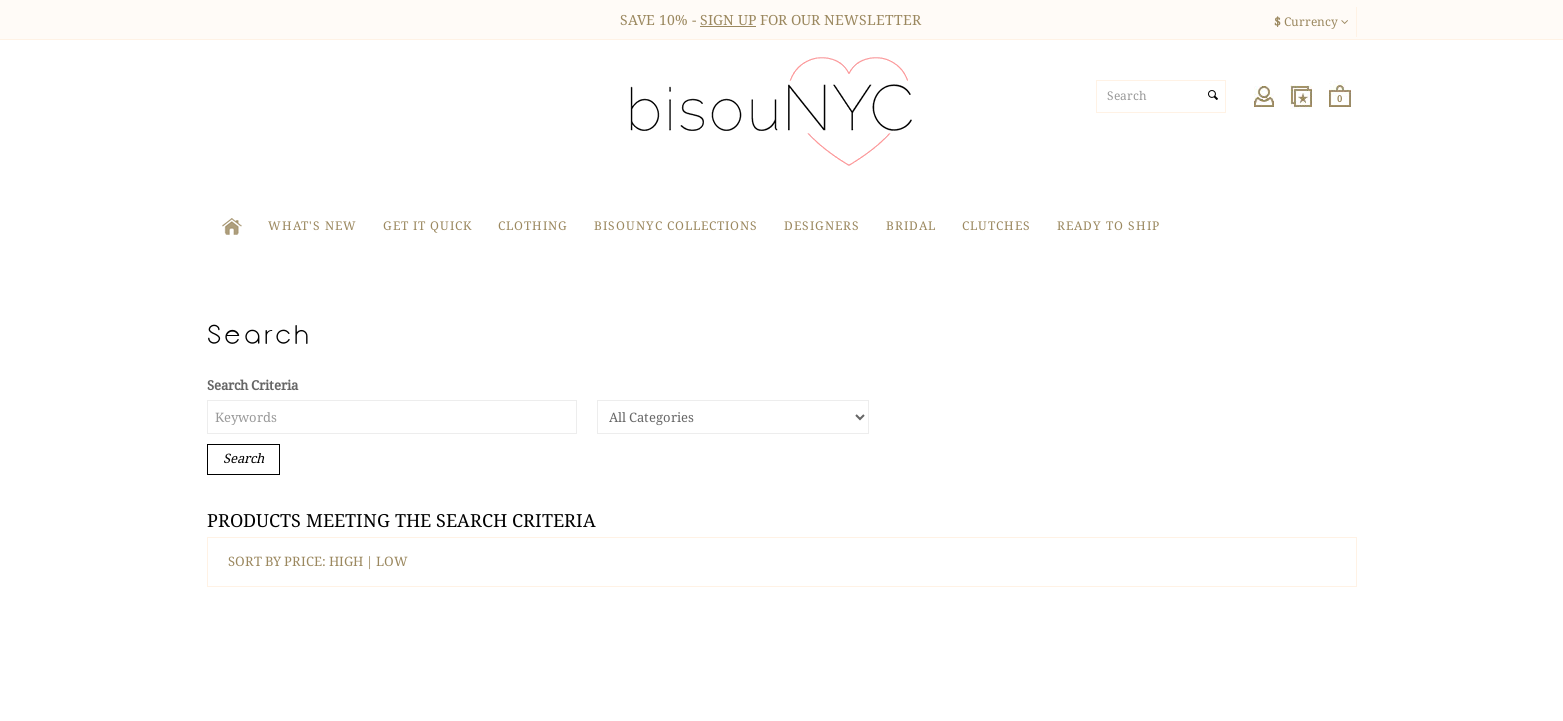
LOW (392, 561)
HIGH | (352, 561)
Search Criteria (252, 385)
